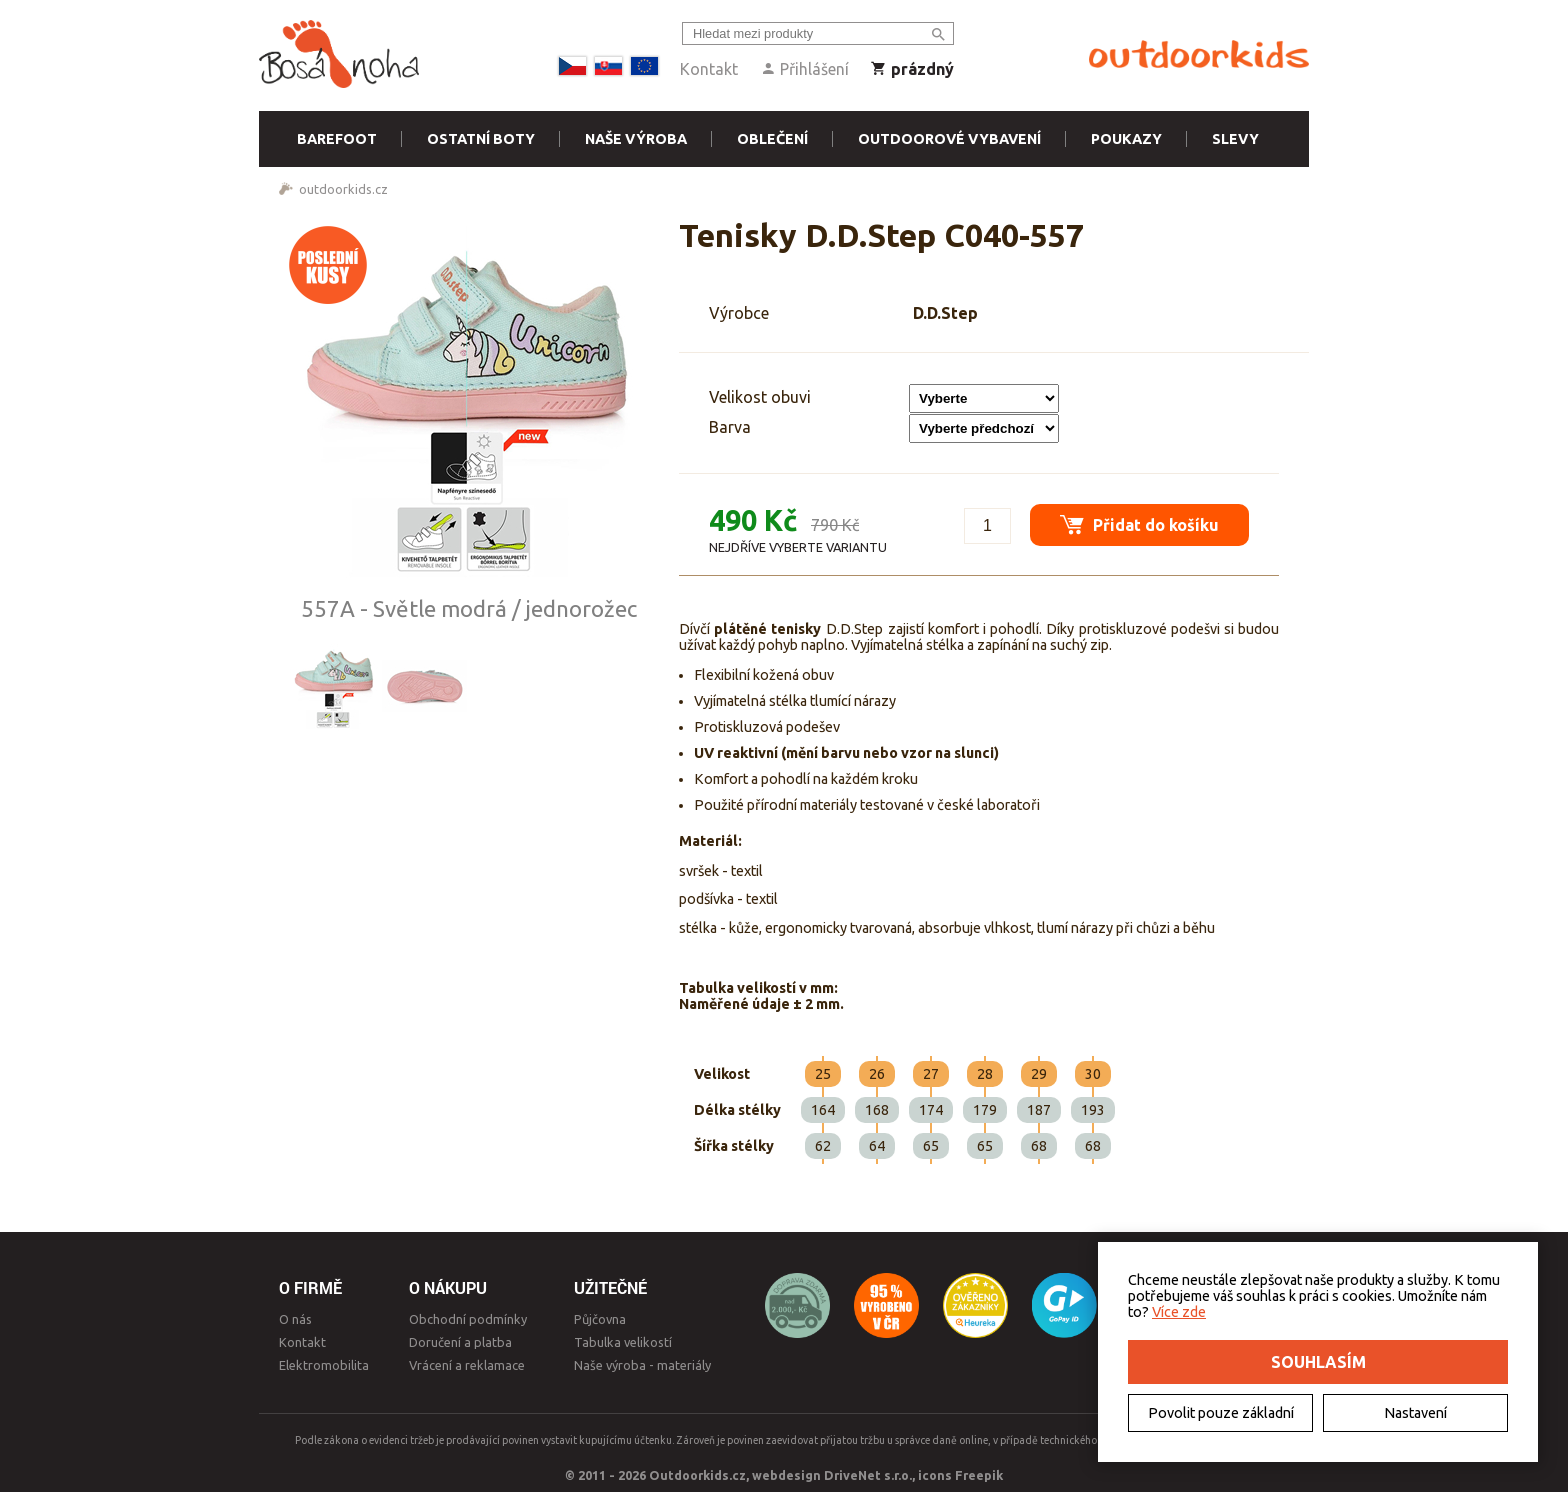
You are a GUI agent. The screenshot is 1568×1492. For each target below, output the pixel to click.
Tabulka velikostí (623, 1342)
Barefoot (337, 139)
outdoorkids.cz (343, 189)
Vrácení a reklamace (467, 1365)
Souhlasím (1318, 1362)
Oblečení (772, 139)
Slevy (1235, 139)
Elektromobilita (324, 1365)
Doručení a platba (460, 1342)
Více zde (1179, 1312)
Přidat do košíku (1139, 524)
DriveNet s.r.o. (868, 1475)
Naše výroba (636, 139)
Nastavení (1415, 1413)
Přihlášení (804, 69)
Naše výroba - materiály (642, 1365)
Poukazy (1126, 139)
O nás (295, 1319)
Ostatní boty (481, 139)
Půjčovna (600, 1319)
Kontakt (709, 69)
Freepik (979, 1475)
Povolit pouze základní (1221, 1413)
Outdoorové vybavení (949, 139)
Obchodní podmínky (468, 1319)
